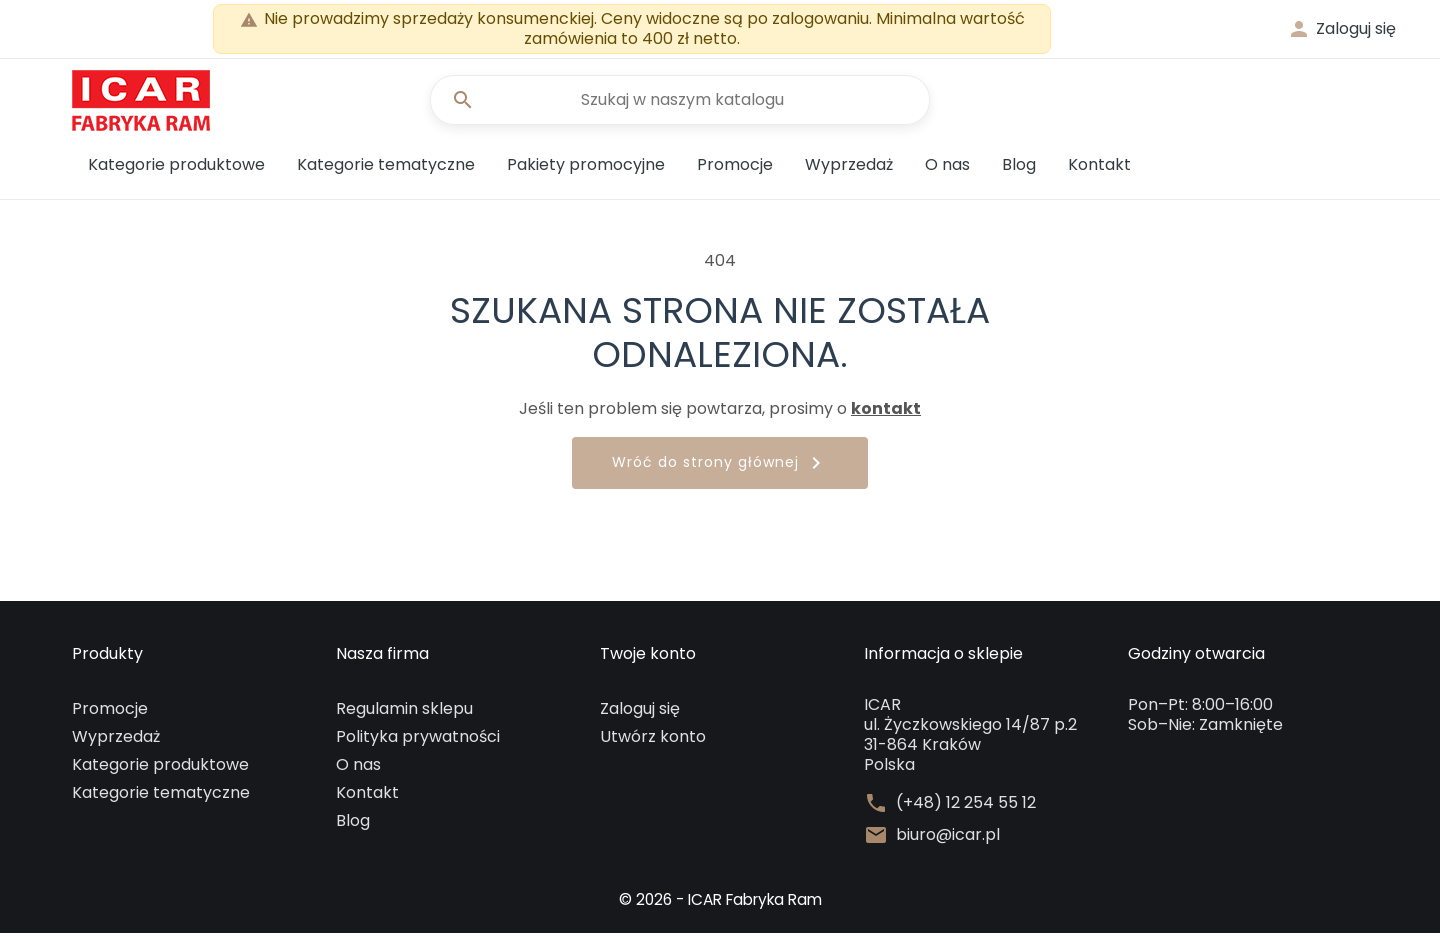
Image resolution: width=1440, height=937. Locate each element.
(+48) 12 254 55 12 (966, 807)
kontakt (886, 412)
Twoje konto (648, 658)
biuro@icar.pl (948, 839)
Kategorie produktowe (176, 168)
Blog (1019, 168)
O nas (947, 168)
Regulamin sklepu (404, 712)
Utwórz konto (653, 740)
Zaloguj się (640, 712)
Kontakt (1099, 168)
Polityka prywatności (418, 740)
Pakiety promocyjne (586, 168)
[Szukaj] (680, 102)
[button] (1341, 29)
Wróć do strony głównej (720, 468)
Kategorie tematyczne (386, 168)
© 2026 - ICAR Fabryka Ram (720, 903)
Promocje (735, 168)
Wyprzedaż (849, 168)
